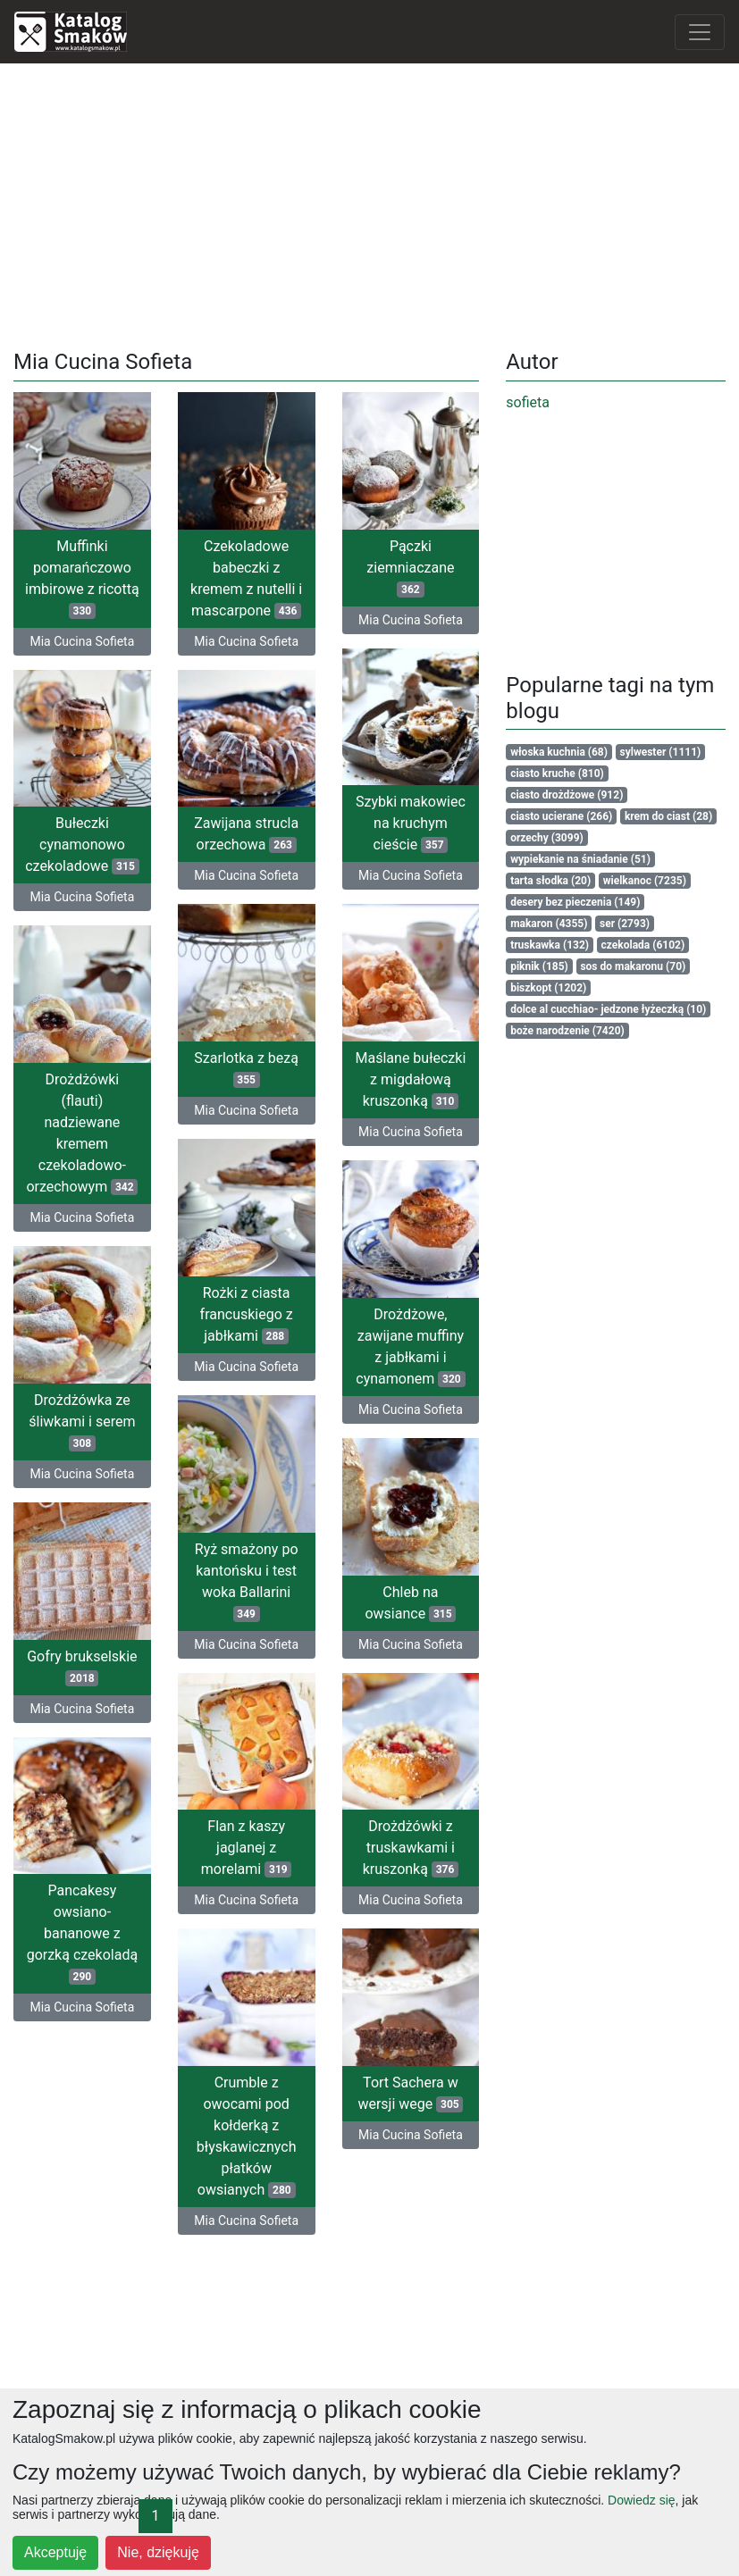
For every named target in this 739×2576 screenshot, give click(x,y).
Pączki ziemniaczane (410, 568)
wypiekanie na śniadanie (580, 859)
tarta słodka (550, 880)
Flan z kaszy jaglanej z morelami (267, 1843)
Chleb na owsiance (369, 1610)
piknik (539, 966)
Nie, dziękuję (158, 2552)
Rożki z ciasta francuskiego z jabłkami (267, 1312)
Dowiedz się (641, 2500)
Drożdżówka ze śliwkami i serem (103, 1425)
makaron (548, 923)
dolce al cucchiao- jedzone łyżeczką (608, 1009)
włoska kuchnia (559, 752)
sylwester (660, 752)
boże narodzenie (567, 1031)
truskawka (549, 945)
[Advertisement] (370, 203)
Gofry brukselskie (102, 1669)
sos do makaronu (632, 966)
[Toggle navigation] (700, 32)
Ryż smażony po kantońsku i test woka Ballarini (267, 1577)
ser (625, 923)
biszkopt (548, 988)
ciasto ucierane (561, 816)
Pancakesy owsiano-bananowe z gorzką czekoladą (102, 1937)
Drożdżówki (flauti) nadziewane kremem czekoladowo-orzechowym (103, 1136)
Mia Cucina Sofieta (81, 641)
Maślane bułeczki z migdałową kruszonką (369, 1082)
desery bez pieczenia (575, 902)
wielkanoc (644, 880)
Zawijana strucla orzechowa (246, 838)
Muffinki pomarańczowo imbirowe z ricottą (82, 578)
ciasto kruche (557, 773)
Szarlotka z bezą (267, 1069)
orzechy (547, 838)
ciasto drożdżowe (566, 795)
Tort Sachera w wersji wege (369, 2097)
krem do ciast (668, 816)
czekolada (643, 945)
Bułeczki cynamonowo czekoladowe (82, 844)
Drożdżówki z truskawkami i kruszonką (368, 1854)
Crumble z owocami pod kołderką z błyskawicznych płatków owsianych (267, 2130)
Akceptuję (55, 2552)
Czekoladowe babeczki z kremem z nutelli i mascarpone (246, 578)
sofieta (528, 402)
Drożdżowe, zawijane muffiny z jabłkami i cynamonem (369, 1350)
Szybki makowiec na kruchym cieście (411, 822)
